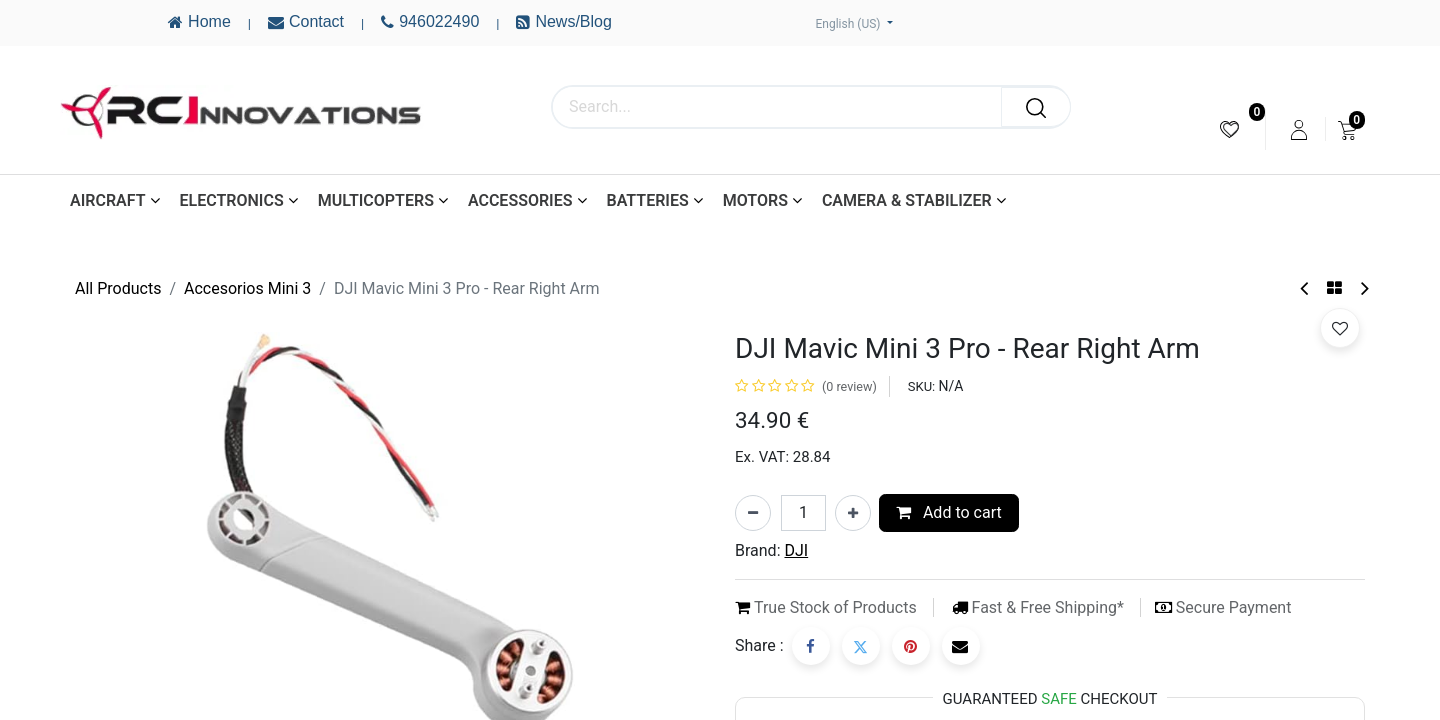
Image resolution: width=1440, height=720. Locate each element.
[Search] (1036, 107)
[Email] (961, 646)
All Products (118, 288)
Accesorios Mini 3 (247, 288)
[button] (1340, 328)
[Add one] (853, 513)
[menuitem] (1229, 129)
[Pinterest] (911, 646)
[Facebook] (811, 646)
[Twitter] (861, 646)
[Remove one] (753, 513)
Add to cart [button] (949, 512)
